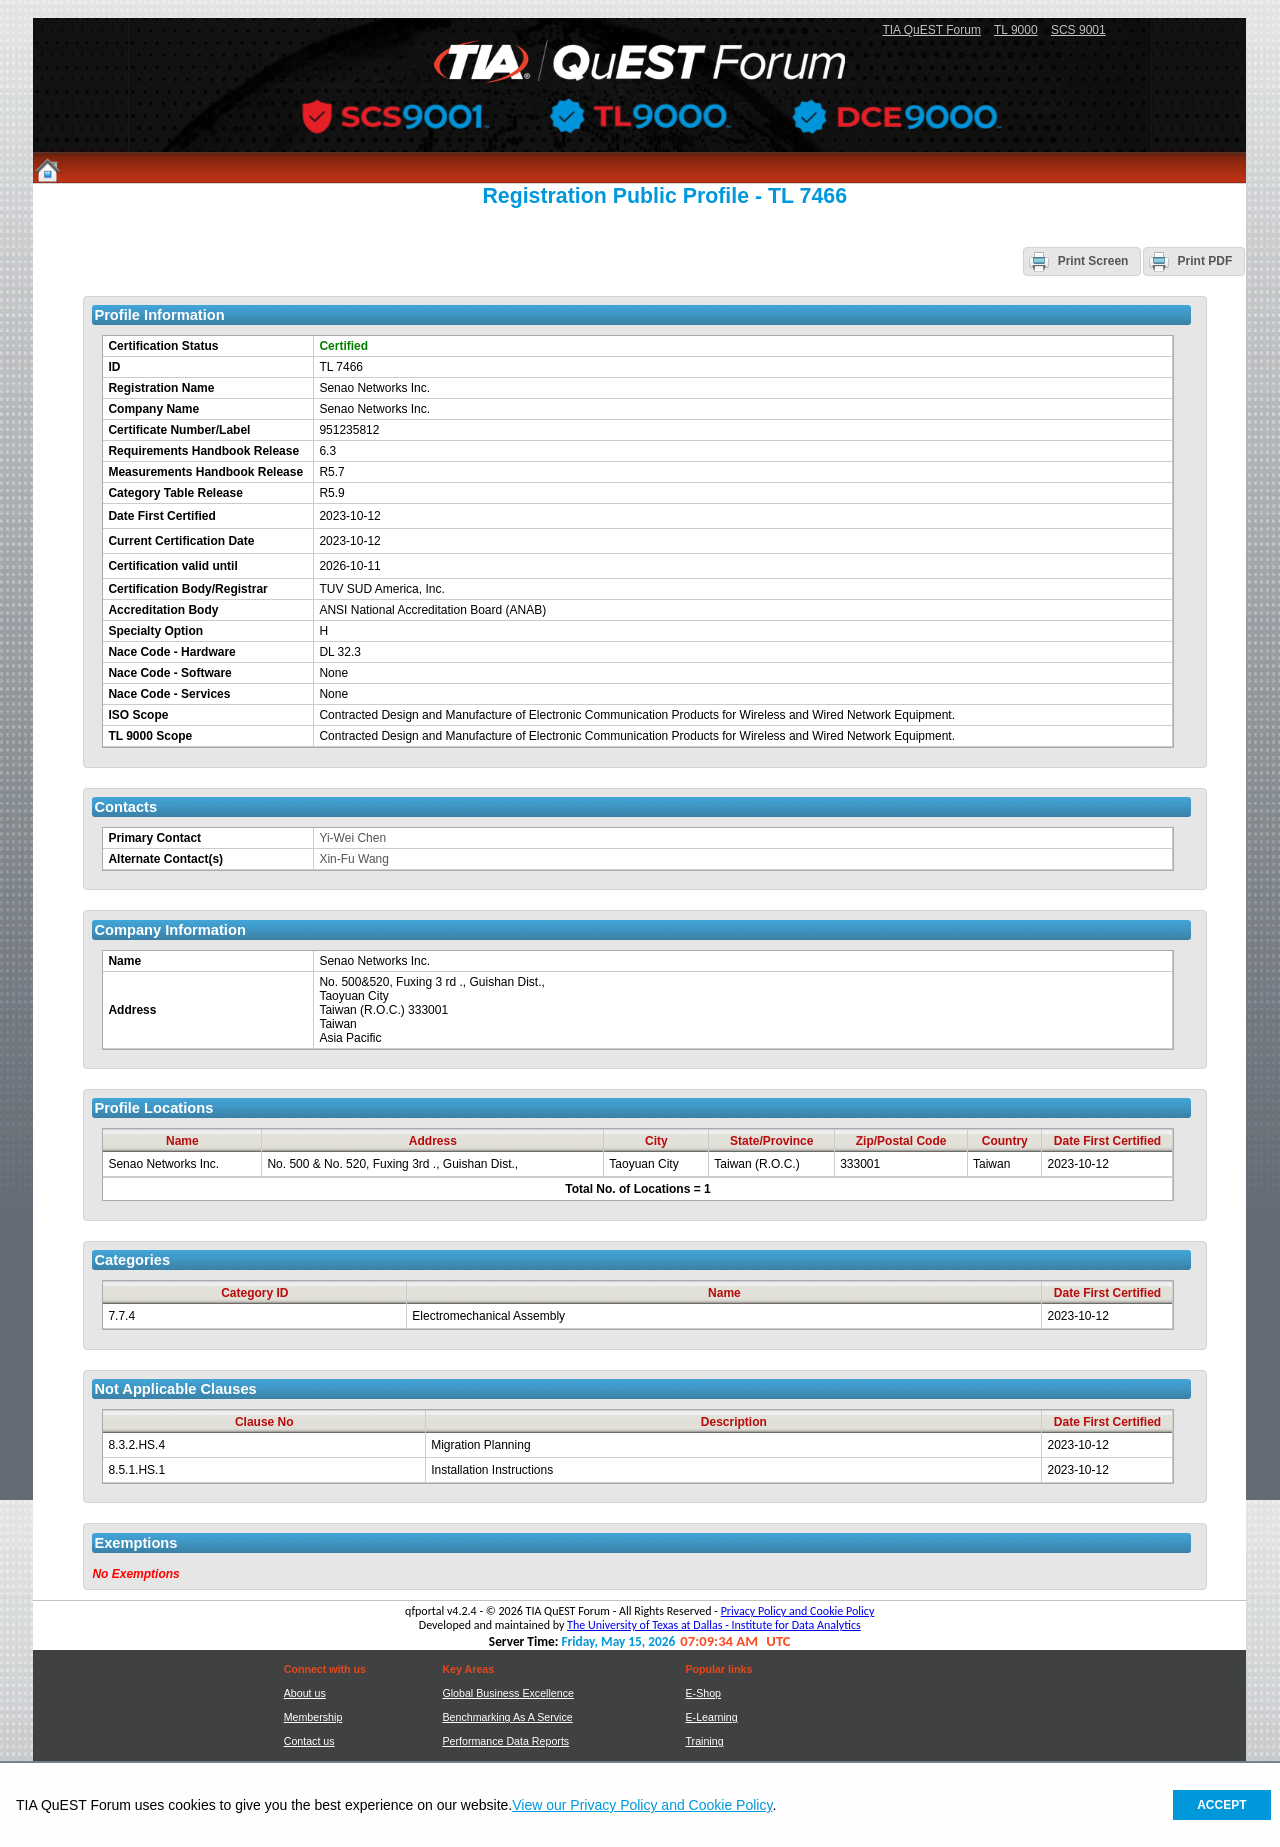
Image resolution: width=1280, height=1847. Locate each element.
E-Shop (703, 1693)
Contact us (309, 1741)
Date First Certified (161, 516)
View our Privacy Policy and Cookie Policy (642, 1805)
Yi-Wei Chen (352, 838)
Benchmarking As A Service (507, 1717)
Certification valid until (172, 566)
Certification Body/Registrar (187, 589)
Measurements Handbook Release (205, 472)
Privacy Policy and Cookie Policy (798, 1611)
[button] (1082, 261)
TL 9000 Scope (150, 736)
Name (124, 961)
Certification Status (163, 346)
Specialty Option (155, 631)
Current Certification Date (181, 541)
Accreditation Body (163, 610)
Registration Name (161, 388)
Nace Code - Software (169, 673)
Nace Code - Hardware (171, 652)
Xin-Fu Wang (354, 859)
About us (305, 1693)
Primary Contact (154, 838)
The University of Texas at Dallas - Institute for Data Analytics (714, 1625)
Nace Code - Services (169, 694)
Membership (313, 1717)
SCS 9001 (1078, 30)
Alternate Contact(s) (165, 859)
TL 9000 (1016, 30)
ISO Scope (138, 715)
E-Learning (711, 1717)
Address (132, 1010)
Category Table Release (175, 493)
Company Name (153, 409)
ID (114, 367)
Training (704, 1741)
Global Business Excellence (508, 1693)
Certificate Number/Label (179, 430)
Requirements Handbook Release (203, 451)
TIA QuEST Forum (931, 30)
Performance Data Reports (505, 1741)
